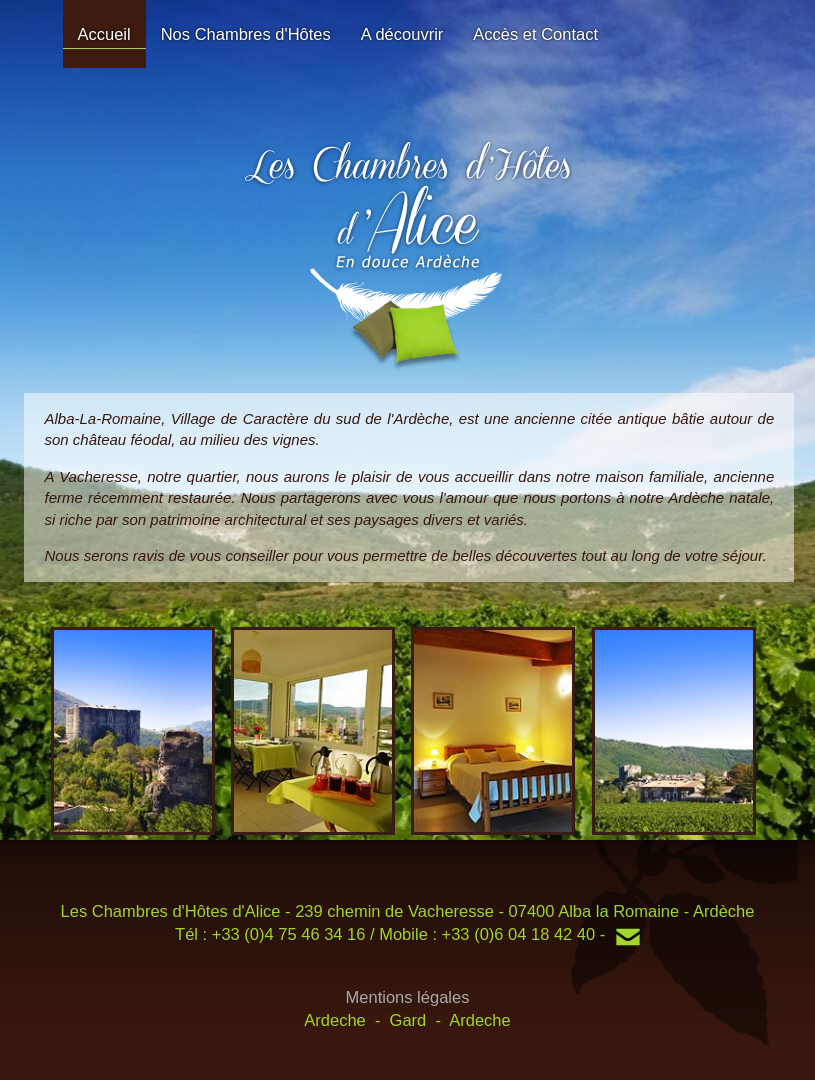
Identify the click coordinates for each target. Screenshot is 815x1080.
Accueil (104, 34)
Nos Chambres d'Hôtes (246, 34)
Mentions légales (408, 997)
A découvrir (402, 34)
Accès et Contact (535, 34)
